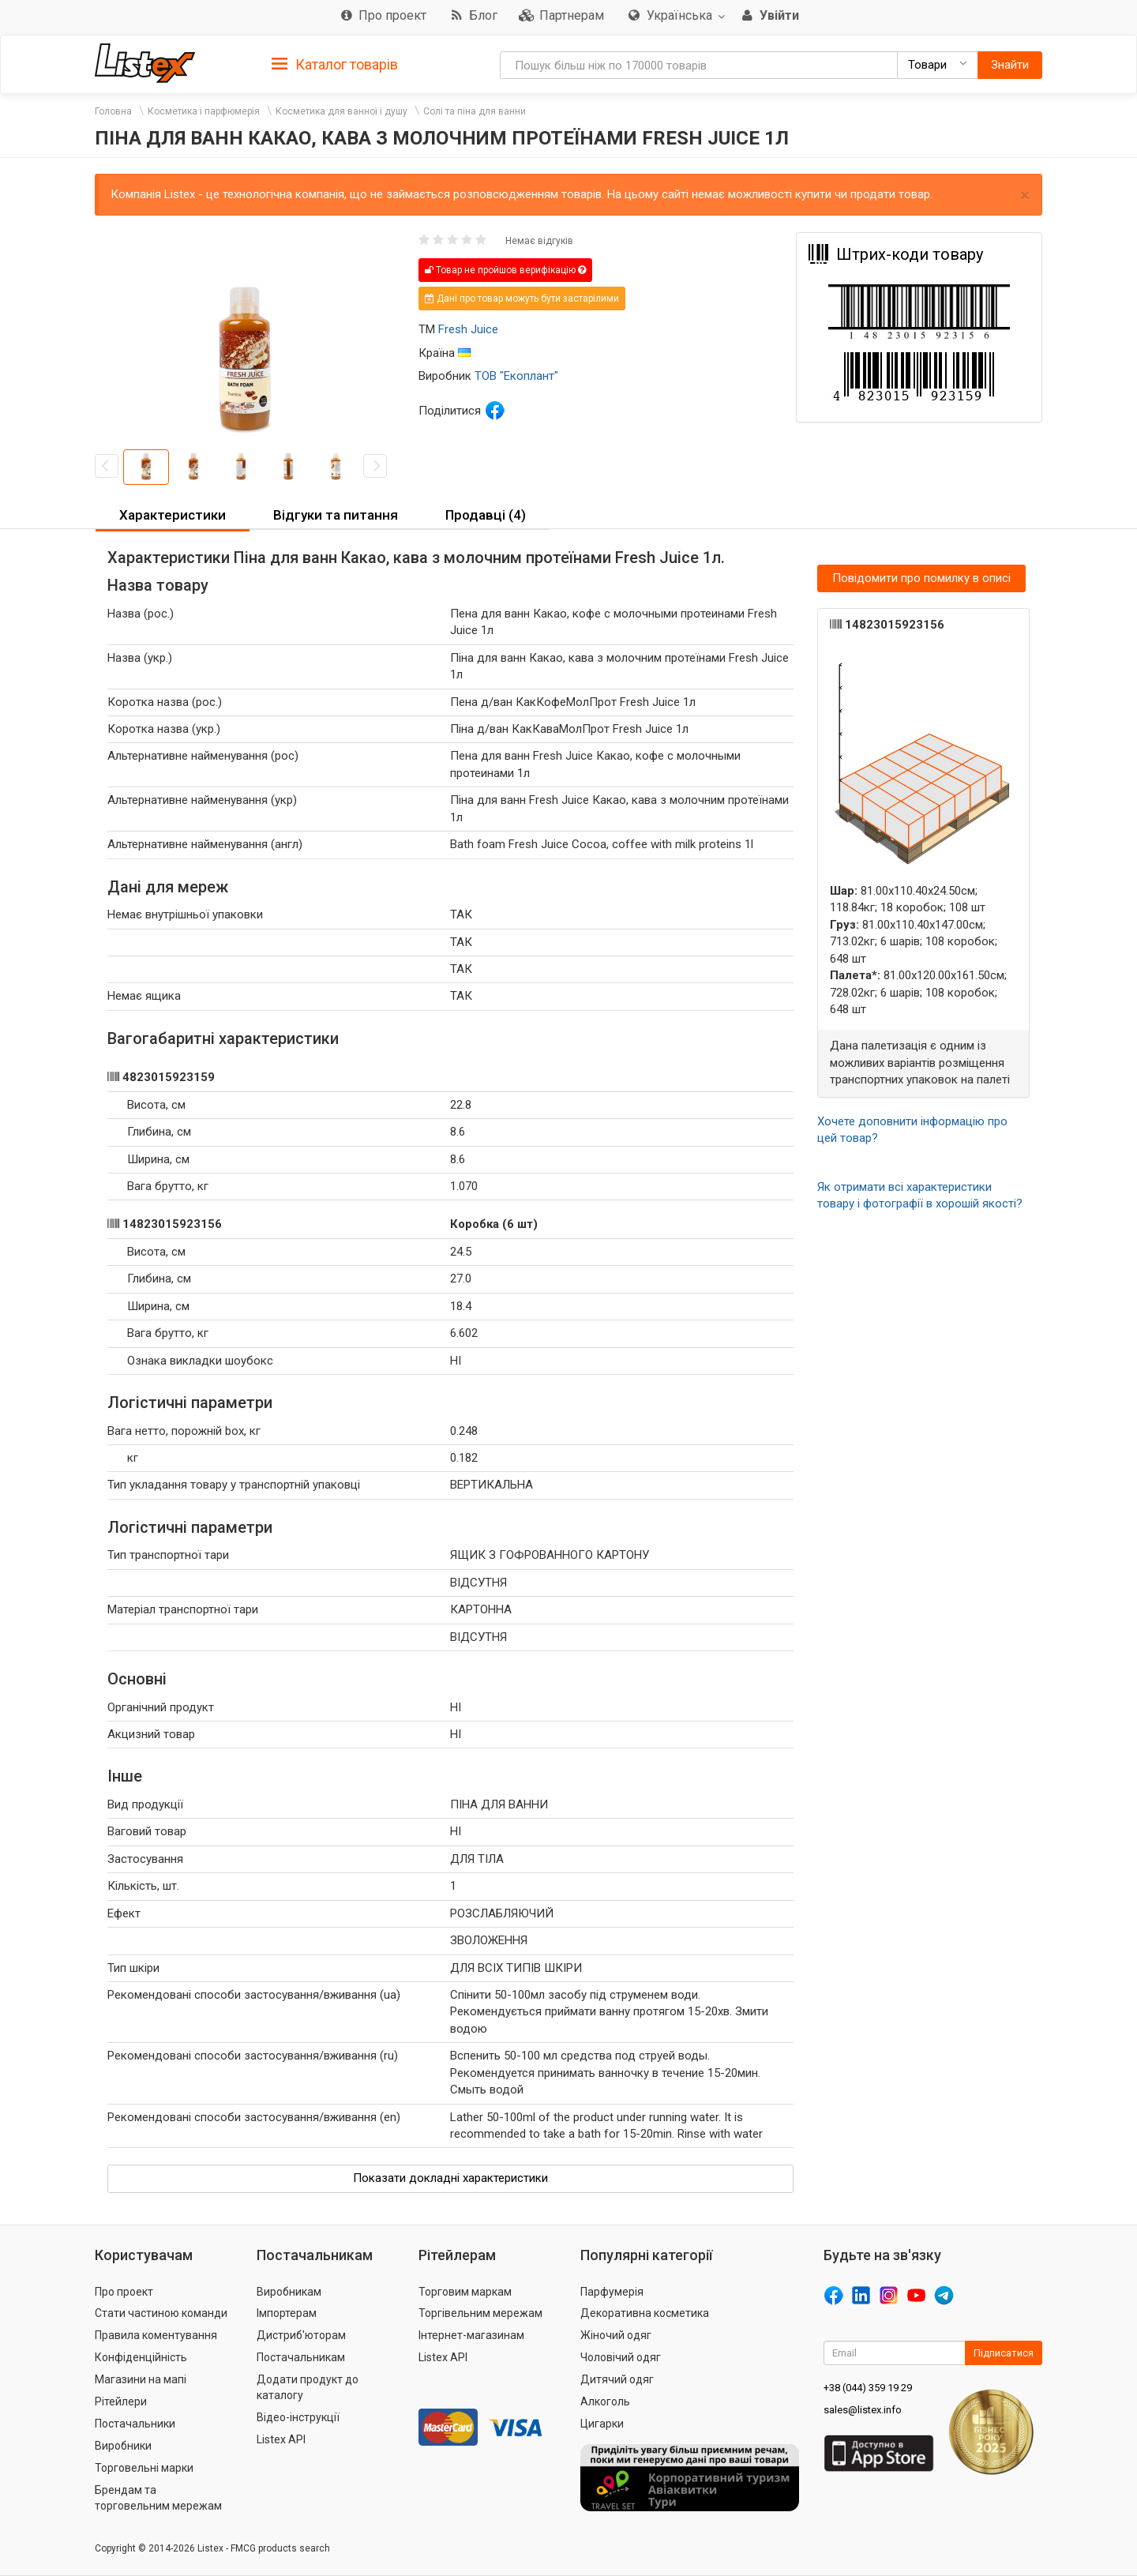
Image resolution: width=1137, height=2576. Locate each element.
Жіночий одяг (615, 2335)
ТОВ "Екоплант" (516, 376)
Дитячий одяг (617, 2379)
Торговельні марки (144, 2467)
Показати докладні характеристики (450, 2178)
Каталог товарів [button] (335, 64)
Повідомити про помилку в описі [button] (921, 578)
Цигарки (602, 2423)
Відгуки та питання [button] (335, 515)
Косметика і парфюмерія (204, 111)
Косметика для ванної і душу (341, 111)
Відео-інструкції (298, 2417)
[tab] (334, 63)
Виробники (123, 2445)
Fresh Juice (468, 329)
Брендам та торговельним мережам (158, 2498)
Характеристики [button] (172, 515)
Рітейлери (121, 2401)
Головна (113, 111)
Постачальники (135, 2423)
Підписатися (1004, 2353)
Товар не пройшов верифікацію (505, 270)
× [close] (1025, 195)
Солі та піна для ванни (474, 111)
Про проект (124, 2291)
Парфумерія (612, 2291)
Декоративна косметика (644, 2313)
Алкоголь (605, 2401)
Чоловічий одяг (620, 2357)
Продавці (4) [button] (485, 515)
